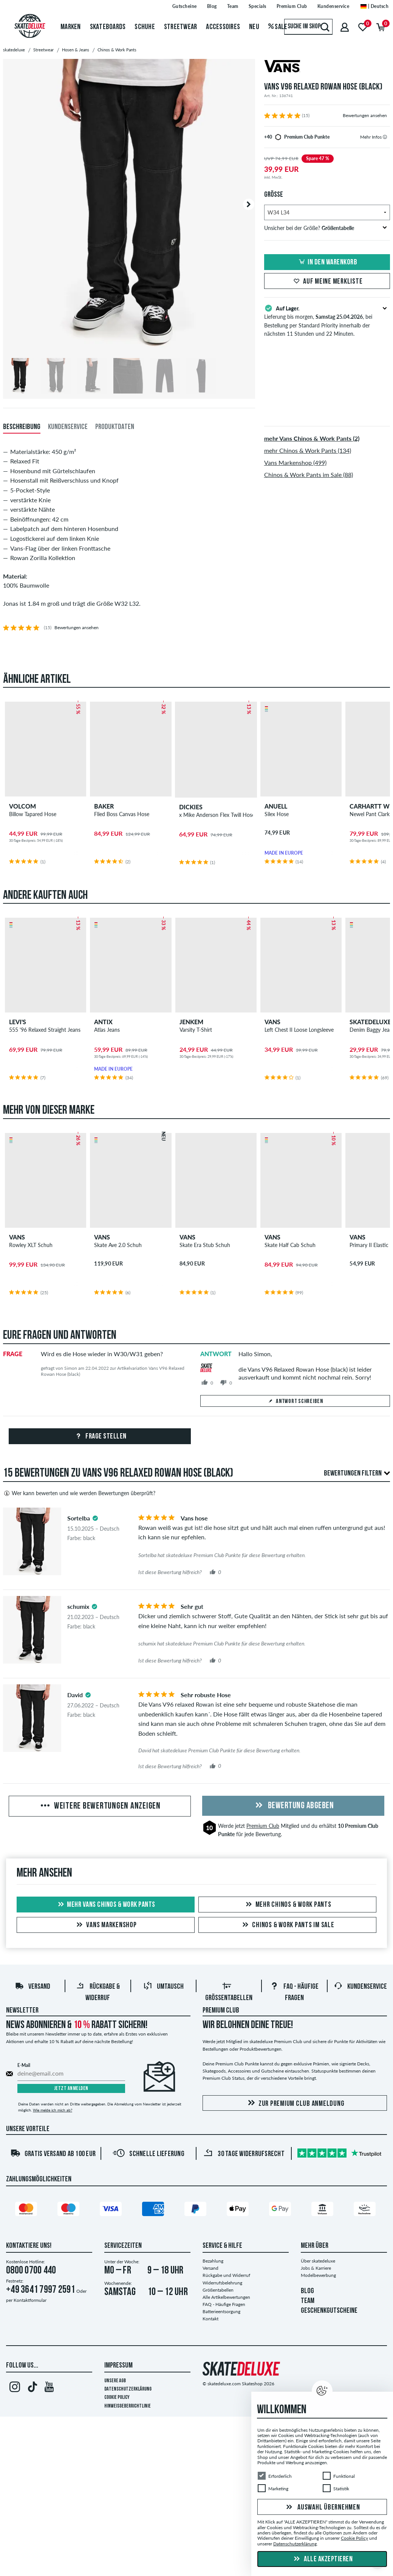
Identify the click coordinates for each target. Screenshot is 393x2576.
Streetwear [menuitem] (180, 27)
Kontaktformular (30, 2300)
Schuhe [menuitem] (145, 27)
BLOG (307, 2291)
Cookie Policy (117, 2398)
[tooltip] (385, 137)
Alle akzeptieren (322, 2559)
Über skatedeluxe (318, 2261)
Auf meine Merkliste (326, 282)
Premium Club (262, 1826)
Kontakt (210, 2319)
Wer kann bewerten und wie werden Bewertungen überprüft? (79, 1493)
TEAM (307, 2301)
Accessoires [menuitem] (223, 27)
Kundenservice (360, 1987)
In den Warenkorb (327, 262)
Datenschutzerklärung (128, 2389)
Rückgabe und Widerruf (226, 2276)
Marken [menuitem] (70, 27)
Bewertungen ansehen (365, 115)
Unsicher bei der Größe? (325, 228)
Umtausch (163, 1987)
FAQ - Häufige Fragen (224, 2304)
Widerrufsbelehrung (222, 2283)
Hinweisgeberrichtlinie (127, 2406)
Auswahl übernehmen (322, 2507)
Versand (32, 1987)
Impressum (118, 2366)
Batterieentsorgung (221, 2312)
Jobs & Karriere (316, 2268)
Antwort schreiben (295, 1402)
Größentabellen (218, 2290)
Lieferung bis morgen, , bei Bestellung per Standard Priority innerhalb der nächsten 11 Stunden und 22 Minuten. (327, 320)
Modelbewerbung (318, 2276)
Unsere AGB (115, 2381)
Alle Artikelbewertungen (226, 2297)
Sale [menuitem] (278, 27)
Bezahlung (213, 2261)
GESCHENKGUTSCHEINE (329, 2311)
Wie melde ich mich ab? (52, 2110)
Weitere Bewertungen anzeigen (100, 1806)
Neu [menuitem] (254, 27)
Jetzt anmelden (71, 2089)
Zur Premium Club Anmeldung (295, 2104)
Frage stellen (100, 1437)
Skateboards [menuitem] (108, 27)
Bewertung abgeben (293, 1806)
